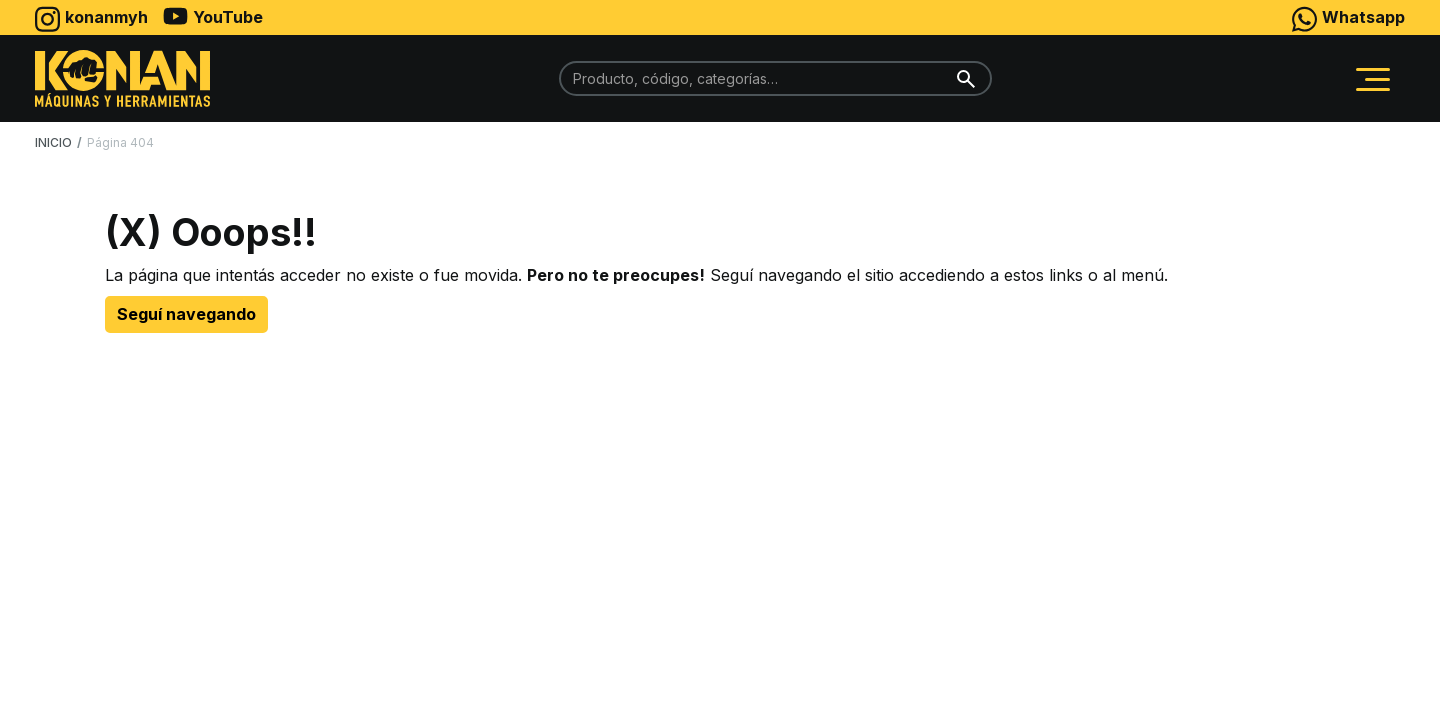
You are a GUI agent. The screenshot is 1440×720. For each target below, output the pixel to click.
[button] (1373, 79)
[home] (122, 78)
